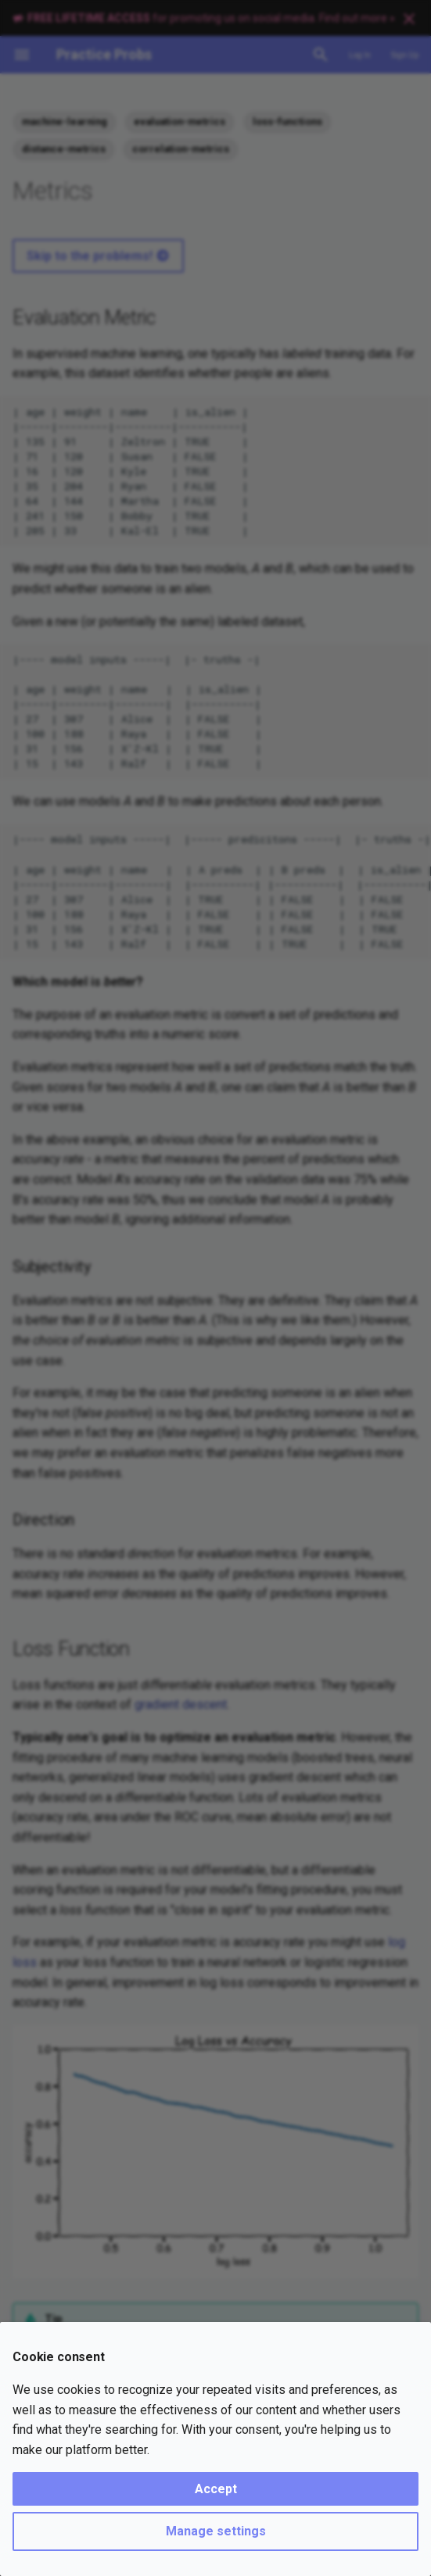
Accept (216, 2488)
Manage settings (216, 2531)
